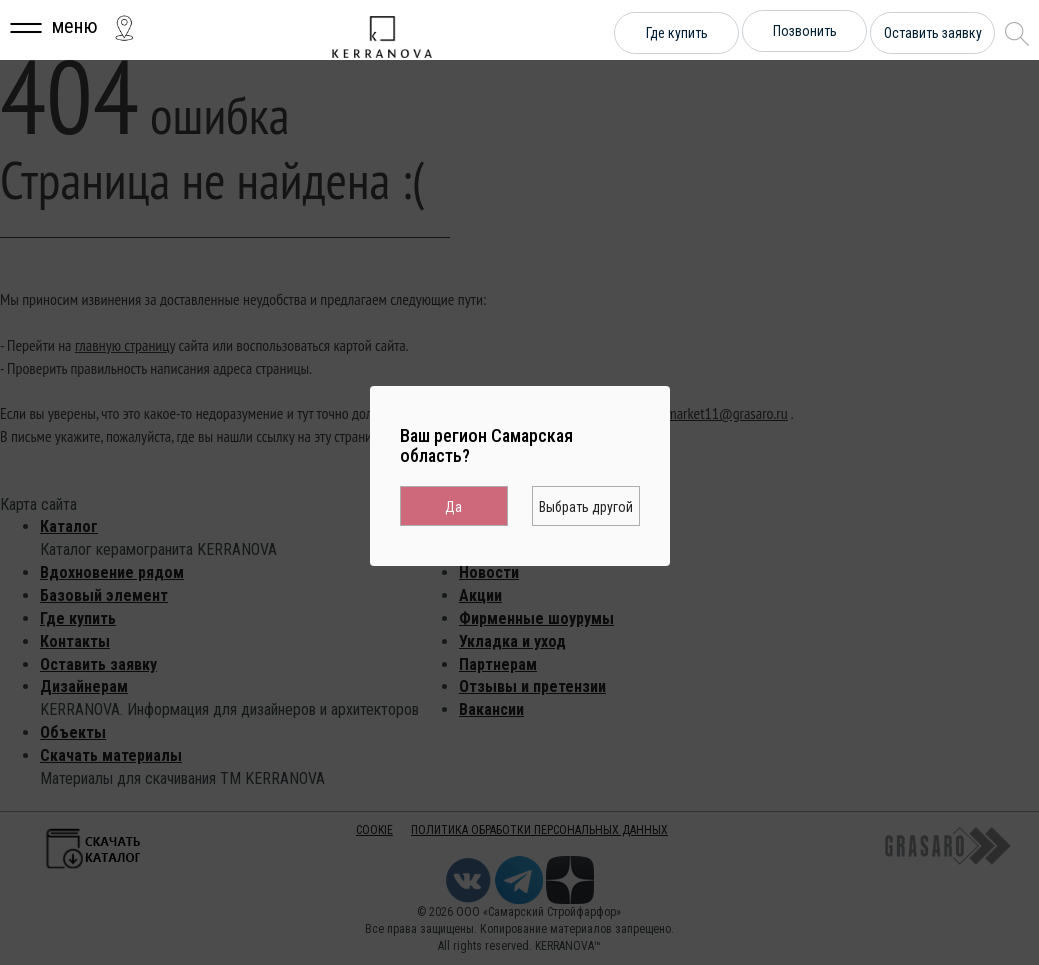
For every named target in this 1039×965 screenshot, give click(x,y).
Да (453, 507)
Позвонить (805, 31)
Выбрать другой (586, 507)
